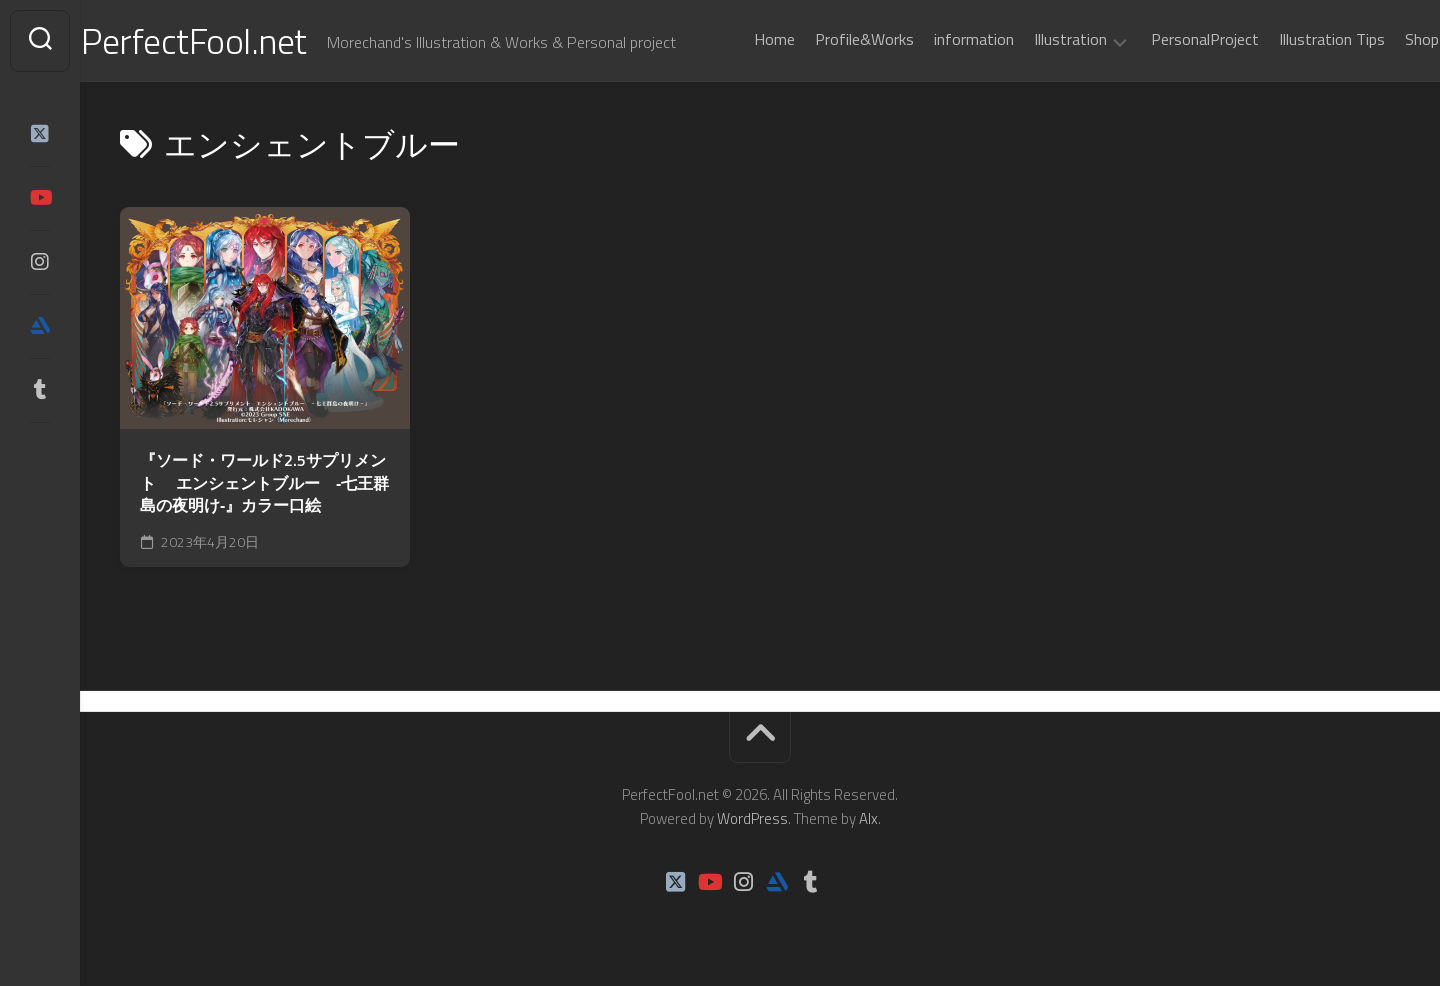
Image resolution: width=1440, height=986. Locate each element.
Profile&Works (825, 39)
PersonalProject (1166, 39)
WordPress (752, 818)
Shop (1383, 39)
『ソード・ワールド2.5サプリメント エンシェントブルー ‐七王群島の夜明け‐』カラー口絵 (264, 483)
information (935, 39)
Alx (868, 818)
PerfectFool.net (233, 40)
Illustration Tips (1293, 39)
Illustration (1031, 40)
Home (735, 39)
